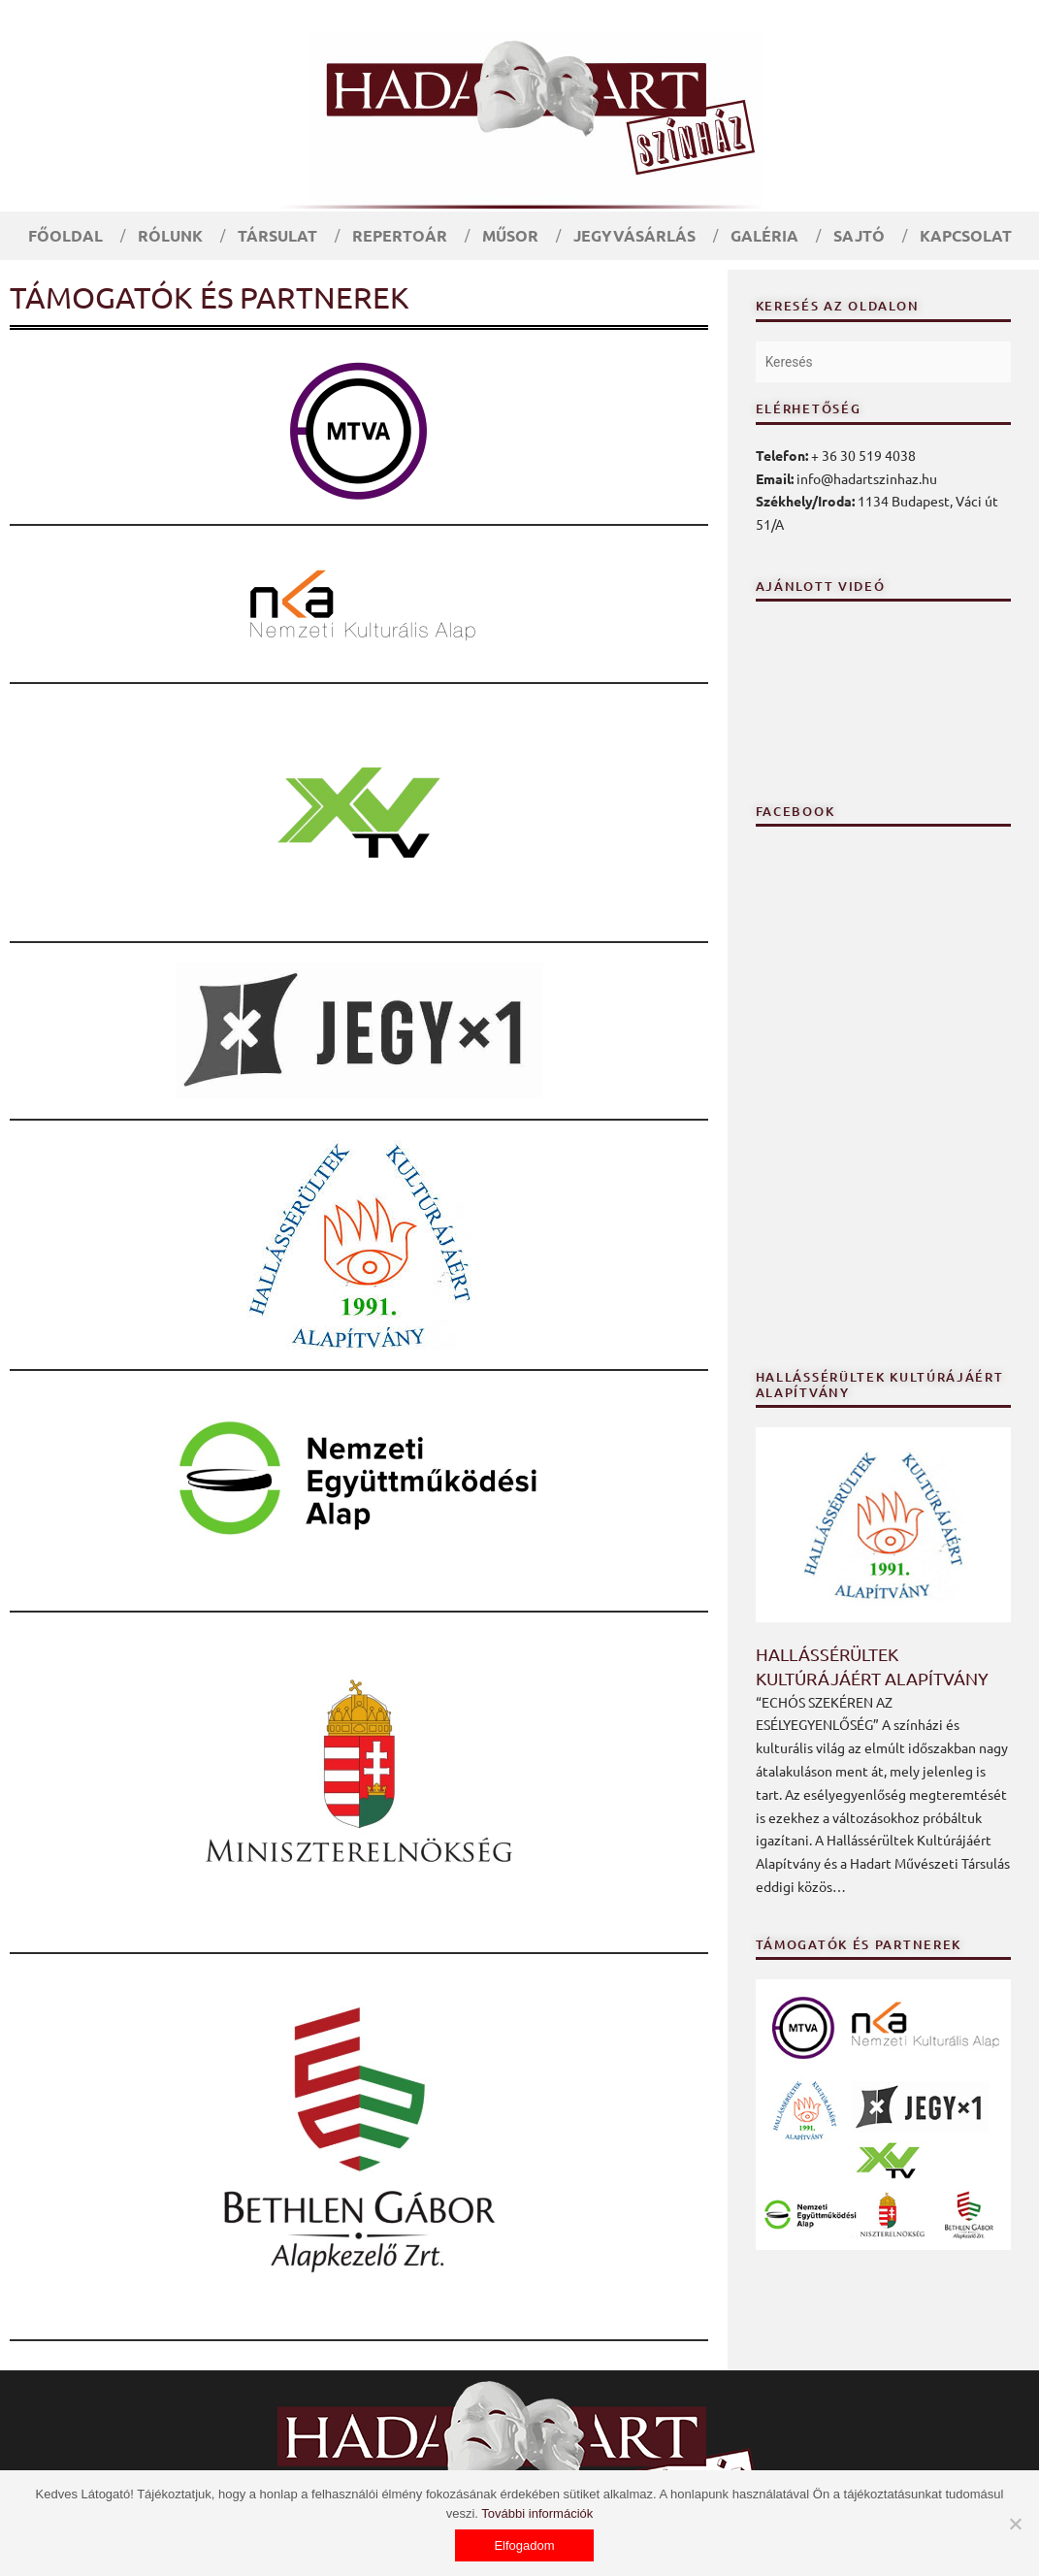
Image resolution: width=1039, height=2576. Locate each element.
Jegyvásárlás (634, 235)
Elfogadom (524, 2545)
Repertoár (399, 235)
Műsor (510, 235)
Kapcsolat (966, 235)
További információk (537, 2513)
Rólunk (170, 235)
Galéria (764, 235)
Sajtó (859, 235)
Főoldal (65, 235)
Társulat (277, 235)
